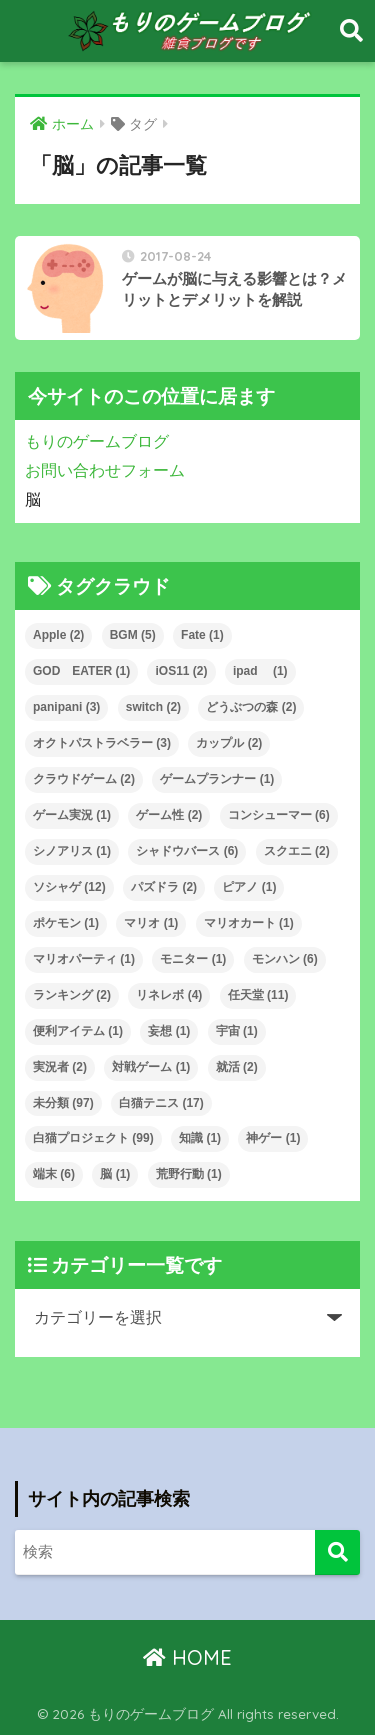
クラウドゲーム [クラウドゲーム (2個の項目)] (84, 779)
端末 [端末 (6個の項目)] (54, 1174)
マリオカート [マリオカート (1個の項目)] (249, 923)
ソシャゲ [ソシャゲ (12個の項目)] (69, 887)
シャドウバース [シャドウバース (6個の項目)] (187, 851)
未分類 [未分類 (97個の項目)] (63, 1103)
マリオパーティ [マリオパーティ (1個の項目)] (84, 959)
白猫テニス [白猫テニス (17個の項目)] (161, 1103)
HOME (187, 1657)
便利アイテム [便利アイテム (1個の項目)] (78, 1031)
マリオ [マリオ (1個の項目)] (151, 923)
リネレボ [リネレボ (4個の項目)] (169, 995)
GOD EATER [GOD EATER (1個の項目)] (81, 671)
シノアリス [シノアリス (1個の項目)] (72, 851)
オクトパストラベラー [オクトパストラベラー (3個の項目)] (102, 743)
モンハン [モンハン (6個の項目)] (285, 959)
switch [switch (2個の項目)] (153, 707)
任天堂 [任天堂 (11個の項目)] (258, 995)
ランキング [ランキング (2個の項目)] (72, 995)
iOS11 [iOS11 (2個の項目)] (181, 671)
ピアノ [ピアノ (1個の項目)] (249, 887)
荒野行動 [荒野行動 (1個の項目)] (189, 1174)
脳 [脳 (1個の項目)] (115, 1174)
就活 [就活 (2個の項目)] (237, 1067)
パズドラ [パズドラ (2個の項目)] (164, 887)
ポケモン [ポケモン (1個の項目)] (66, 923)
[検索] (337, 1552)
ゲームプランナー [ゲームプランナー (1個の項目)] (217, 779)
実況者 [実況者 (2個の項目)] (60, 1067)
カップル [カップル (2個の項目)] (229, 743)
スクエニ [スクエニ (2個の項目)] (297, 851)
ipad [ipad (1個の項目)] (260, 671)
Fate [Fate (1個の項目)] (202, 635)
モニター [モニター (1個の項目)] (193, 959)
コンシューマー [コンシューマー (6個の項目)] (279, 815)
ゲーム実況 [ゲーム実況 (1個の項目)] (72, 815)
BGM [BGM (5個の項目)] (133, 635)
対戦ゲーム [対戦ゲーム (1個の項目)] (151, 1067)
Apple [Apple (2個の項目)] (58, 635)
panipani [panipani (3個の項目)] (66, 707)
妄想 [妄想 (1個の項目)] (169, 1031)
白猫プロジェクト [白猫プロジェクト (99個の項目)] (93, 1138)
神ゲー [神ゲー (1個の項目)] (273, 1138)
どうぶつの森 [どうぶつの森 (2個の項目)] (251, 707)
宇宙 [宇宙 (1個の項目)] (237, 1031)
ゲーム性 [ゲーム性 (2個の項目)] (169, 815)
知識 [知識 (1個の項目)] (200, 1138)
